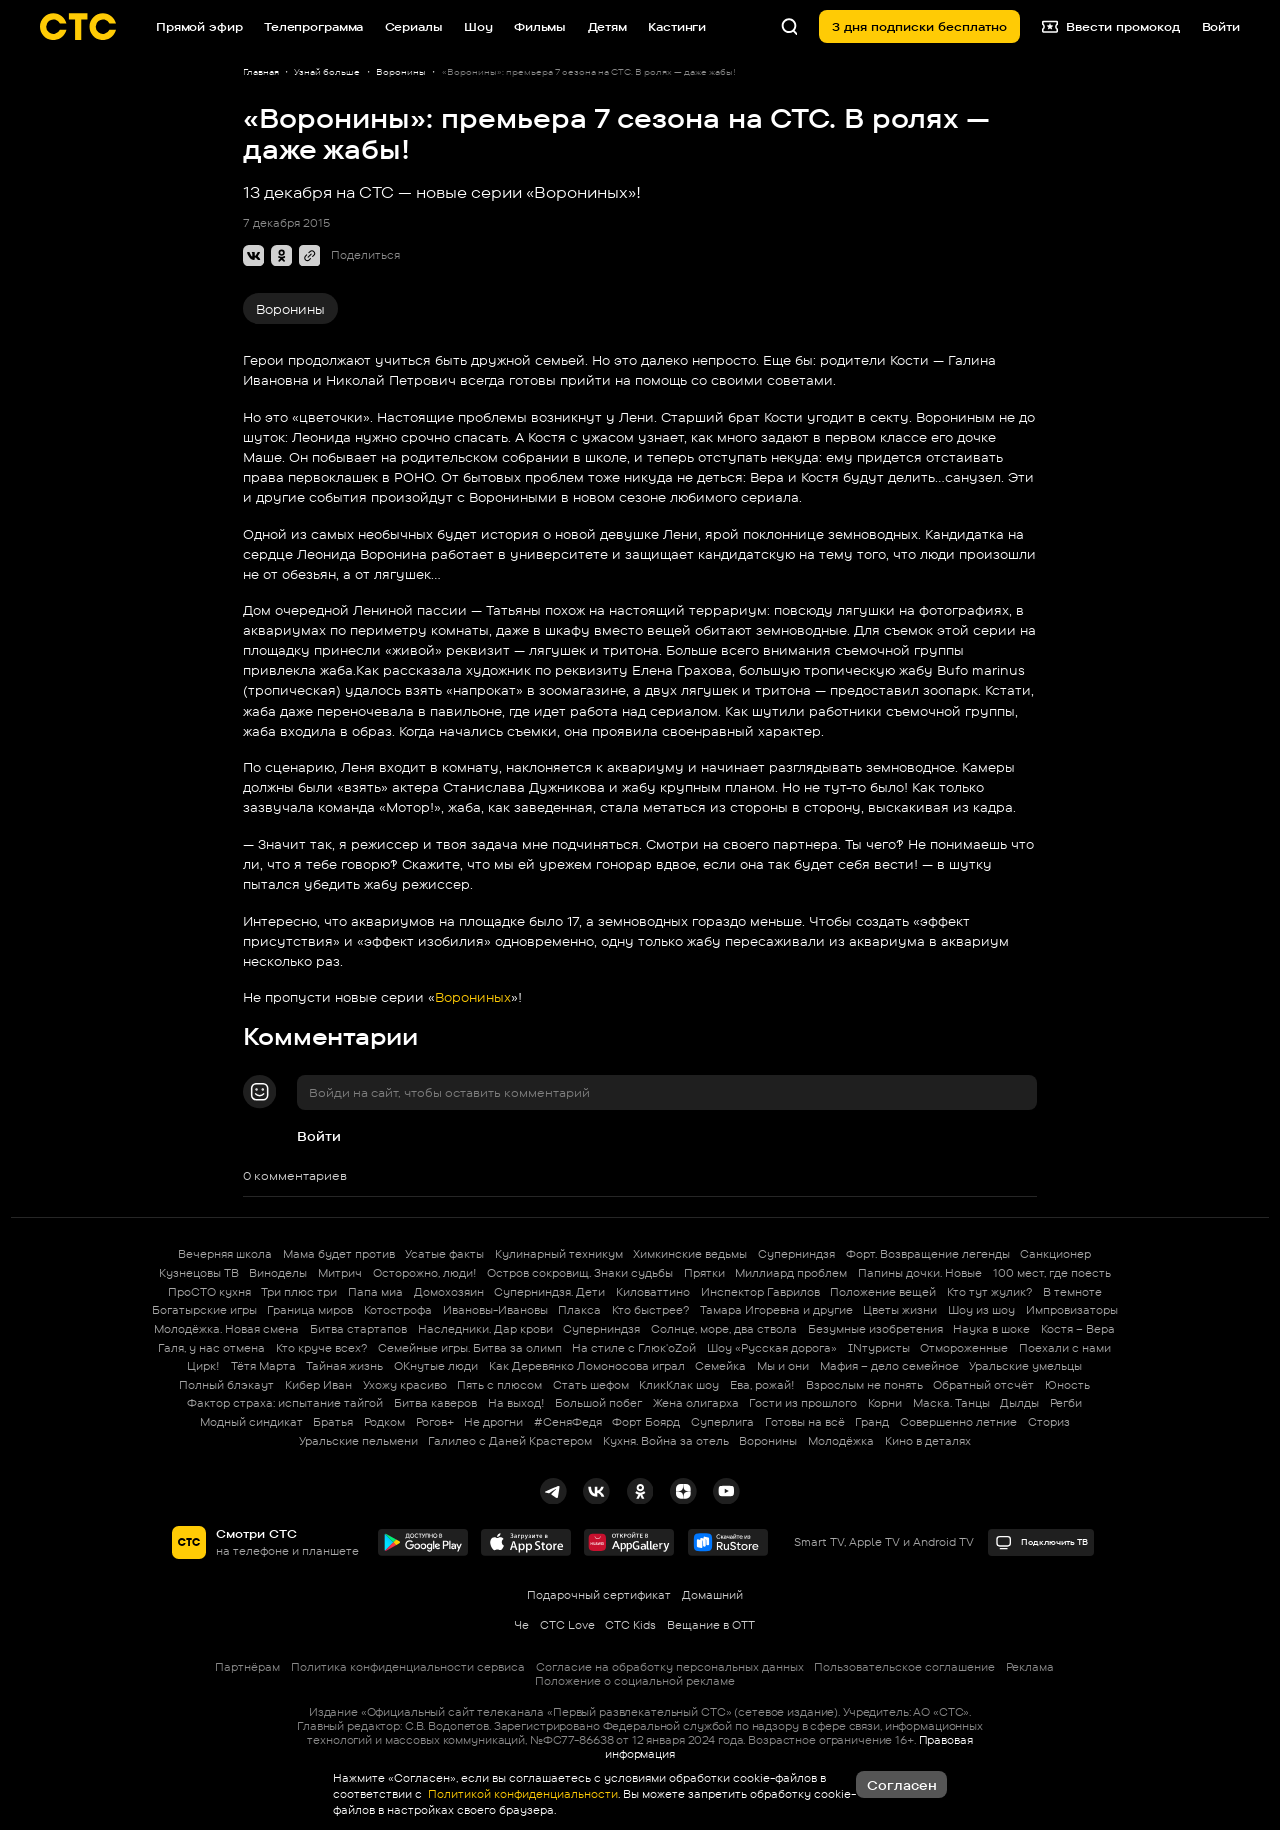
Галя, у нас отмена (211, 1348)
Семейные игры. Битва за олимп (470, 1348)
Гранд (872, 1422)
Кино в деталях (928, 1441)
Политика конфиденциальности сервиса (408, 1667)
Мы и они (783, 1366)
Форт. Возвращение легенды (928, 1254)
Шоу (478, 26)
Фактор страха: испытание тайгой (285, 1403)
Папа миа (375, 1292)
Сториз (1049, 1422)
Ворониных (473, 997)
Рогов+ (435, 1422)
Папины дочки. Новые (920, 1273)
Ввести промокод (1111, 27)
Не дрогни (493, 1422)
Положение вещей (883, 1292)
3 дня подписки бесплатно (919, 26)
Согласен (902, 1785)
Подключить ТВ (1041, 1542)
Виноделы (278, 1273)
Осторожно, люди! (425, 1273)
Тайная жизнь (344, 1366)
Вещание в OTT (711, 1625)
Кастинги (677, 26)
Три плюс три (299, 1292)
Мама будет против (339, 1254)
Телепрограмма (313, 26)
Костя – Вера (1078, 1329)
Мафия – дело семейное (889, 1366)
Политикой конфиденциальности (521, 1794)
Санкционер (1055, 1254)
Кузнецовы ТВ (199, 1273)
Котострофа (398, 1310)
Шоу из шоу (981, 1310)
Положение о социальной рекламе (635, 1681)
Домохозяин (449, 1292)
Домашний (712, 1595)
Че (521, 1625)
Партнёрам (247, 1667)
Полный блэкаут (226, 1385)
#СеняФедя (568, 1422)
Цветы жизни (900, 1310)
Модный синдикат (251, 1422)
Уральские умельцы (1025, 1366)
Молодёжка (841, 1441)
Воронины (290, 309)
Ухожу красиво (405, 1385)
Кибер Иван (318, 1385)
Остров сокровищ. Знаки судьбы (580, 1273)
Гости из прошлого (803, 1403)
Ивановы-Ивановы (495, 1310)
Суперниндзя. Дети (549, 1292)
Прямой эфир (199, 26)
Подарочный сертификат (599, 1595)
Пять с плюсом (499, 1385)
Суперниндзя (796, 1254)
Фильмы (540, 26)
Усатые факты (444, 1254)
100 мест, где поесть (1052, 1273)
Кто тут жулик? (989, 1292)
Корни (885, 1403)
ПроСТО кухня (209, 1292)
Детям (607, 26)
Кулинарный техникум (559, 1254)
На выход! (516, 1403)
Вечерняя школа (225, 1254)
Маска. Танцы (951, 1403)
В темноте (1072, 1292)
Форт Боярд (646, 1422)
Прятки (704, 1273)
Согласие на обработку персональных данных (670, 1667)
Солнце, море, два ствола (724, 1329)
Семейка (720, 1366)
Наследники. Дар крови (485, 1329)
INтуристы (879, 1348)
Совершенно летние (958, 1422)
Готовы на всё (805, 1422)
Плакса (579, 1310)
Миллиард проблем (791, 1273)
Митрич (340, 1273)
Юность (1067, 1385)
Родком (384, 1422)
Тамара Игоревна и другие (776, 1310)
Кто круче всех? (321, 1348)
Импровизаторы (1072, 1310)
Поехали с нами (1065, 1348)
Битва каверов (435, 1403)
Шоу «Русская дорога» (772, 1348)
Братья (333, 1422)
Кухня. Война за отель (666, 1441)
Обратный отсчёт (983, 1385)
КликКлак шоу (679, 1385)
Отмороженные (964, 1348)
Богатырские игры (204, 1310)
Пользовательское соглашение (904, 1667)
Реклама (1030, 1667)
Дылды (1019, 1403)
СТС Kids (630, 1625)
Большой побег (598, 1403)
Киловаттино (653, 1292)
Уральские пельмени (358, 1441)
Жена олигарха (696, 1403)
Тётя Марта (263, 1366)
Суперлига (722, 1422)
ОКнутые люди (436, 1366)
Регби (1066, 1403)
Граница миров (310, 1310)
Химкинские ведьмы (690, 1254)
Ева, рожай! (762, 1385)
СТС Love (567, 1625)
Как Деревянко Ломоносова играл (587, 1366)
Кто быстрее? (650, 1310)
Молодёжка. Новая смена (226, 1329)
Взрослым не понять (864, 1385)
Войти (319, 1136)
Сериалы (414, 26)
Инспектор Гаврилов (760, 1292)
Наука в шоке (991, 1329)
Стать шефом (591, 1385)
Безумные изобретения (875, 1329)
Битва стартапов (358, 1329)
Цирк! (203, 1366)
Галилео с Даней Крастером (510, 1441)
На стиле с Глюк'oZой (634, 1348)
